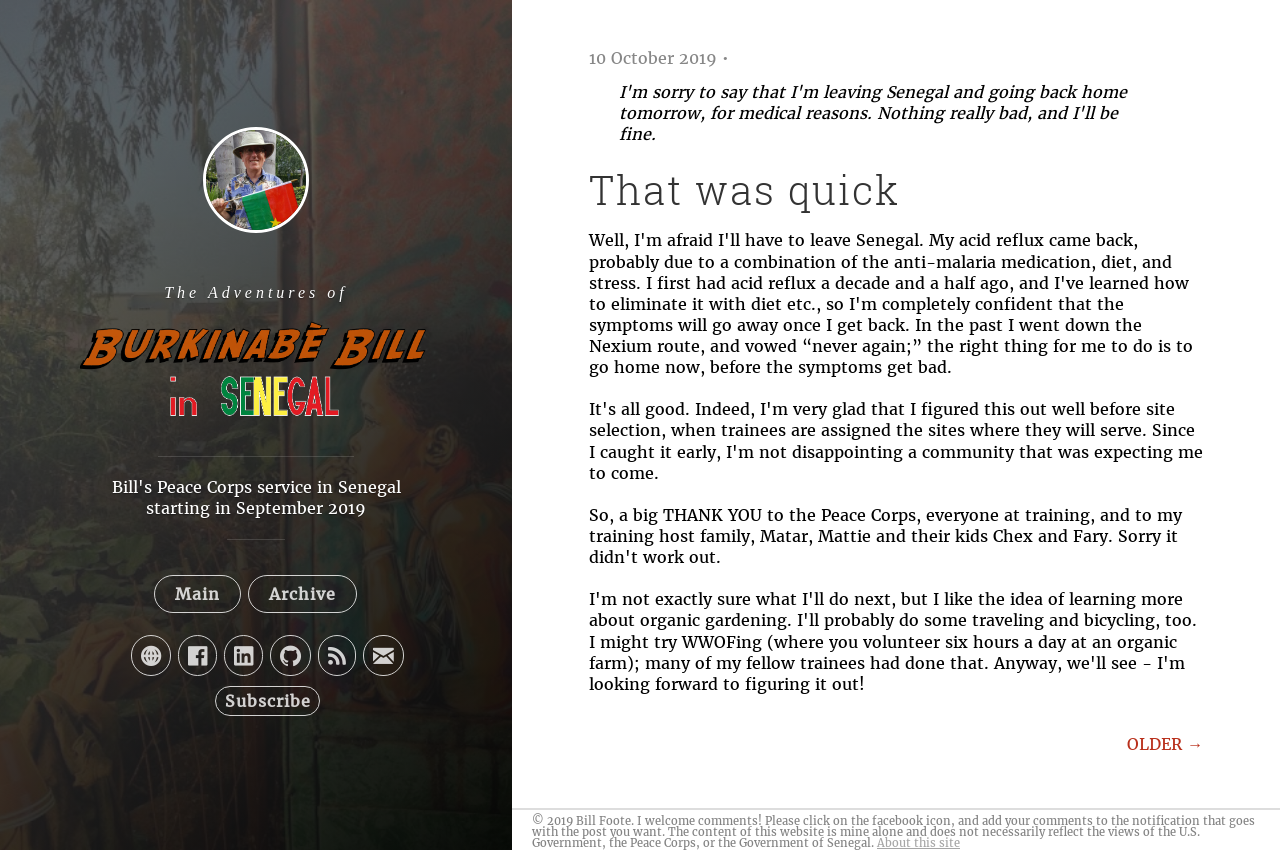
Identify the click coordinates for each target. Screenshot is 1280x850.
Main (197, 594)
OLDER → (1165, 744)
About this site (918, 843)
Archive (302, 594)
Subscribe (268, 701)
